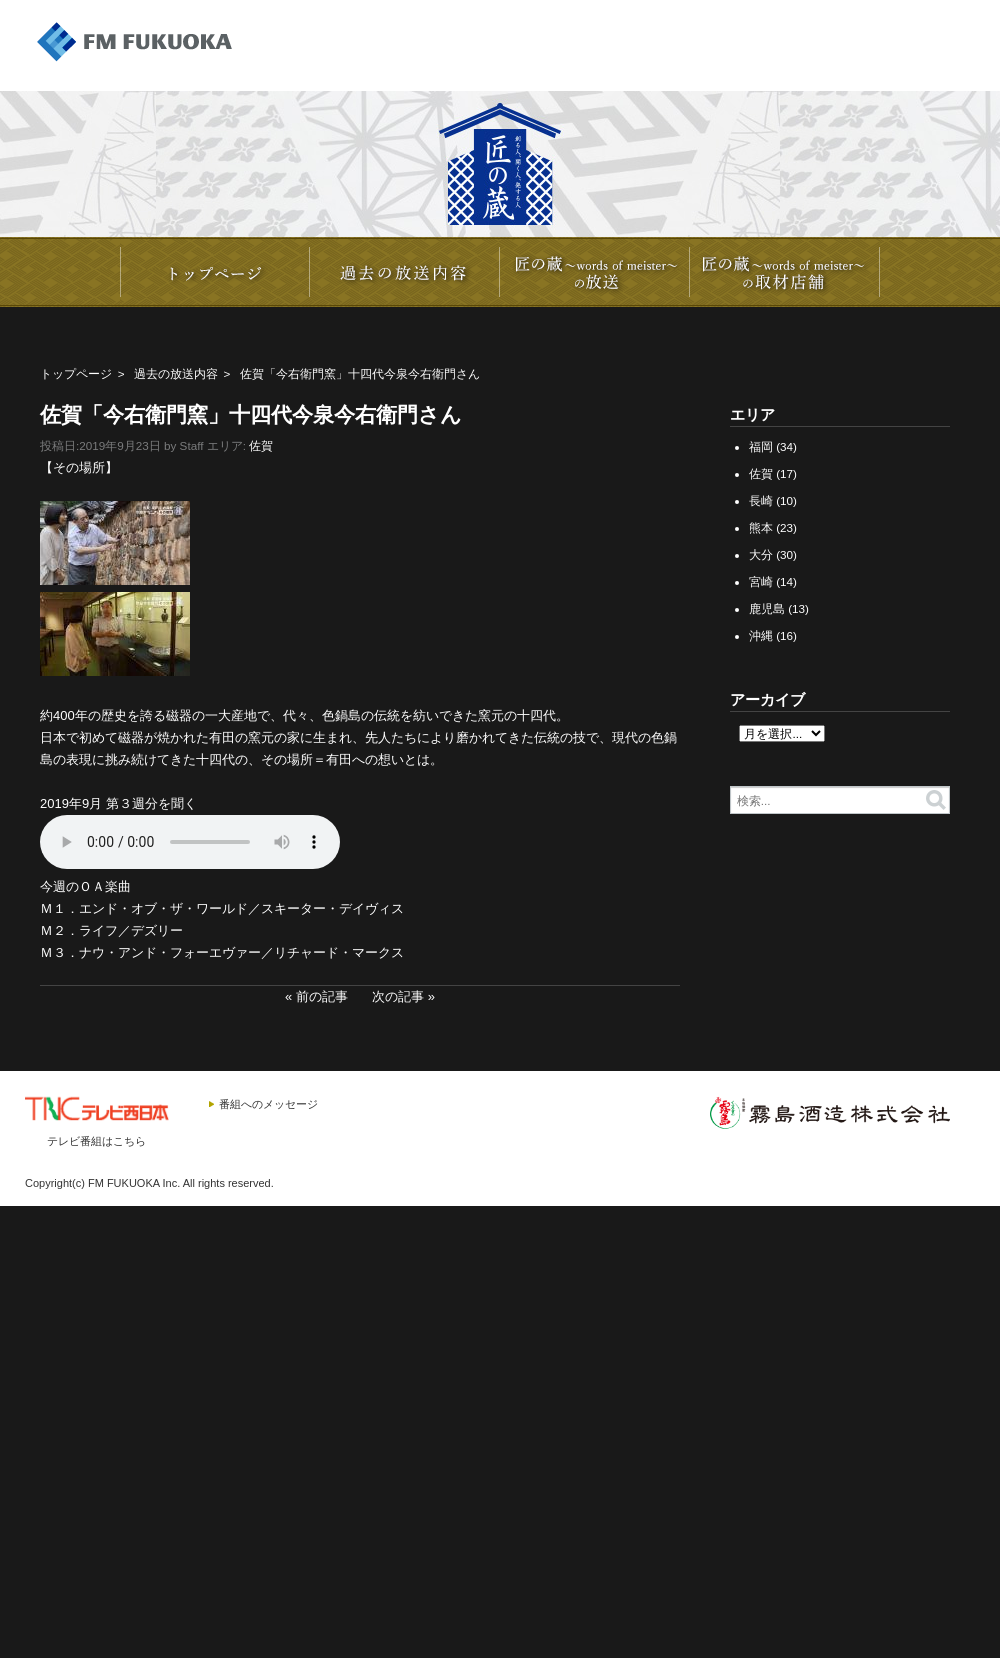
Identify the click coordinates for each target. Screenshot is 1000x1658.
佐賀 (261, 445)
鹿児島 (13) (779, 608)
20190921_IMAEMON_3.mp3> (190, 842)
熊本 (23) (773, 527)
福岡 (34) (773, 446)
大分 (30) (773, 554)
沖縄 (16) (773, 635)
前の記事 (322, 996)
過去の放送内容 (176, 373)
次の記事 (398, 996)
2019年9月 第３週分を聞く (118, 803)
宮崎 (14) (773, 581)
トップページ (76, 373)
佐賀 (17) (773, 473)
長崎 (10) (773, 500)
